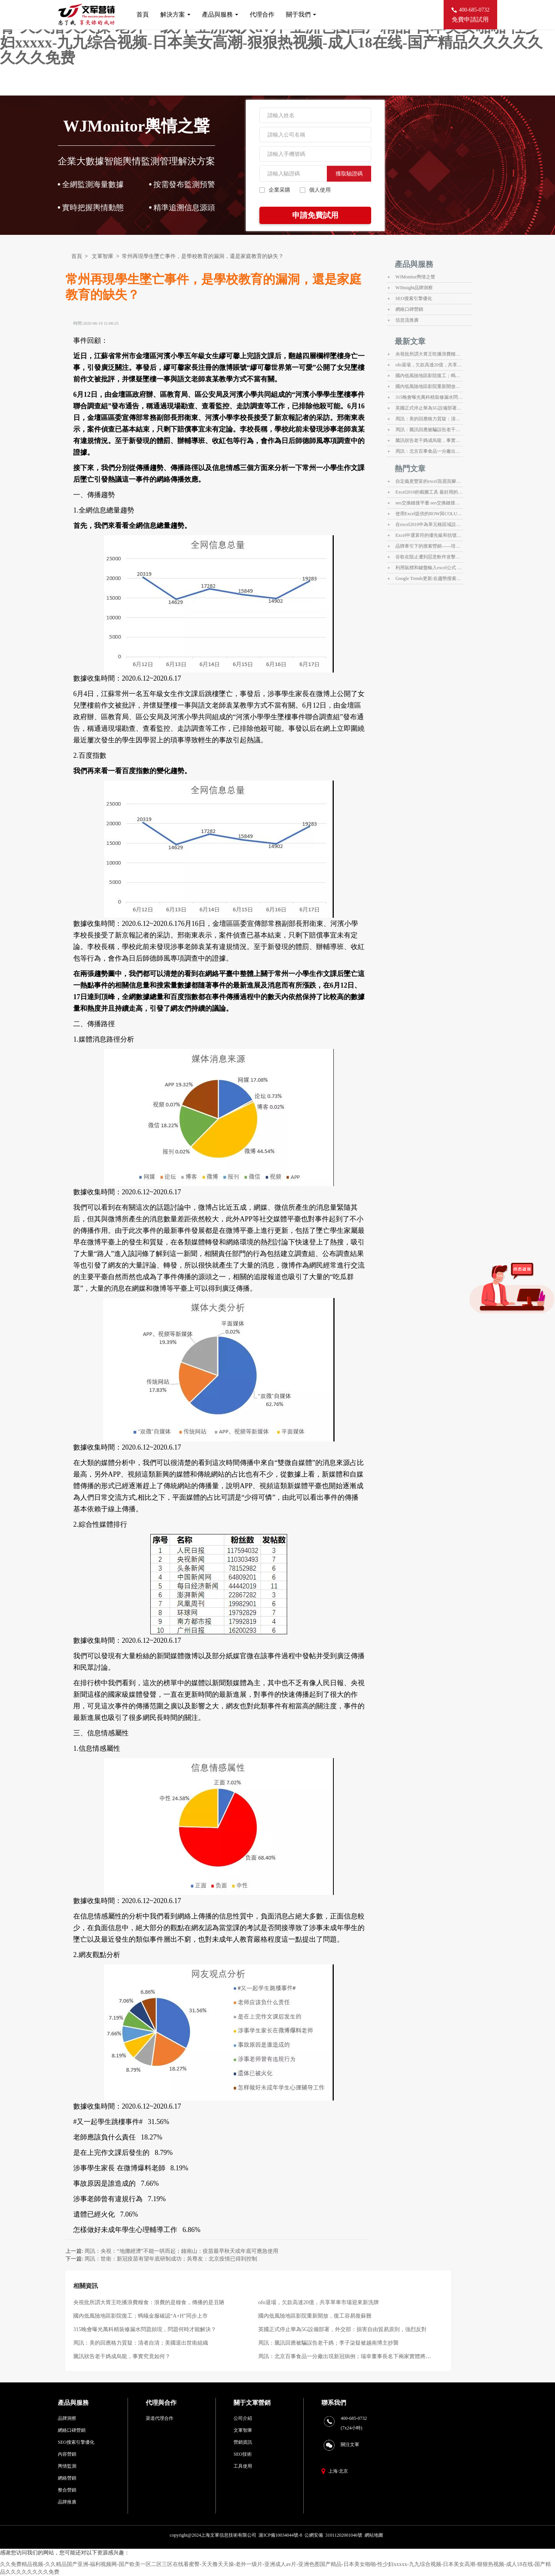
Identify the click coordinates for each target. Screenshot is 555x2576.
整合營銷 (67, 2490)
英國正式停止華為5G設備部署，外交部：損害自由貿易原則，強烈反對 (342, 2329)
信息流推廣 (407, 320)
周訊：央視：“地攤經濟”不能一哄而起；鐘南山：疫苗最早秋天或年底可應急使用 (181, 2251)
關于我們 (301, 14)
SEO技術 (243, 2454)
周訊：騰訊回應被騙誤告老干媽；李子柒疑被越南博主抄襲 (328, 2343)
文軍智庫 (102, 256)
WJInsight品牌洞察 (414, 287)
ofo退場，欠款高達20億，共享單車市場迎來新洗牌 (318, 2302)
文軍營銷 (258, 2402)
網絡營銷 (67, 2478)
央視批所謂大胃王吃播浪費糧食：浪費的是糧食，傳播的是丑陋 (148, 2302)
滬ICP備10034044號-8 (280, 2535)
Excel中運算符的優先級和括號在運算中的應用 (429, 535)
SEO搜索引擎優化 (413, 298)
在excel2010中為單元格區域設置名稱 (429, 524)
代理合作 (262, 14)
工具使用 (243, 2466)
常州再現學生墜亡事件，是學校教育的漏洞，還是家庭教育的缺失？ (203, 256)
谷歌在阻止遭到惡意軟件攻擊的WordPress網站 (429, 557)
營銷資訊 (243, 2442)
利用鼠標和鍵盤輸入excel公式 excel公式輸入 (429, 567)
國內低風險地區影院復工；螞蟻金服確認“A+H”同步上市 (140, 2316)
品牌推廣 (67, 2502)
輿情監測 (67, 2466)
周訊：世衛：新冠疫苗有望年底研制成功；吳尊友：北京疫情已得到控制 (170, 2259)
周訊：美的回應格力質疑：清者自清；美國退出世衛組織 (140, 2343)
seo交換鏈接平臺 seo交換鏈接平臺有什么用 (429, 503)
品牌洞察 (67, 2418)
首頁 (142, 14)
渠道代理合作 (159, 2418)
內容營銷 (67, 2454)
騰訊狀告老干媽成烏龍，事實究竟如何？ (121, 2356)
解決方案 (175, 14)
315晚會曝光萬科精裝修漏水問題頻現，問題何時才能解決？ (144, 2329)
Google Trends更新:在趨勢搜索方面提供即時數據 (429, 578)
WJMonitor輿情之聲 (415, 277)
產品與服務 (220, 14)
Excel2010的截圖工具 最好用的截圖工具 (429, 492)
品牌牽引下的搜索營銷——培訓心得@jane (429, 546)
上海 (333, 2471)
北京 (343, 2471)
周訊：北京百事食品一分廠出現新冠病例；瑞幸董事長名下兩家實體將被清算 (429, 451)
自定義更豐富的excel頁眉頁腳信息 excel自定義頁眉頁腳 (429, 481)
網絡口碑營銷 (409, 309)
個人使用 (315, 190)
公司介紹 (243, 2418)
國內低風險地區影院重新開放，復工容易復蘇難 (315, 2316)
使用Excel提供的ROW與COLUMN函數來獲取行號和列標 (429, 513)
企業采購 (274, 190)
